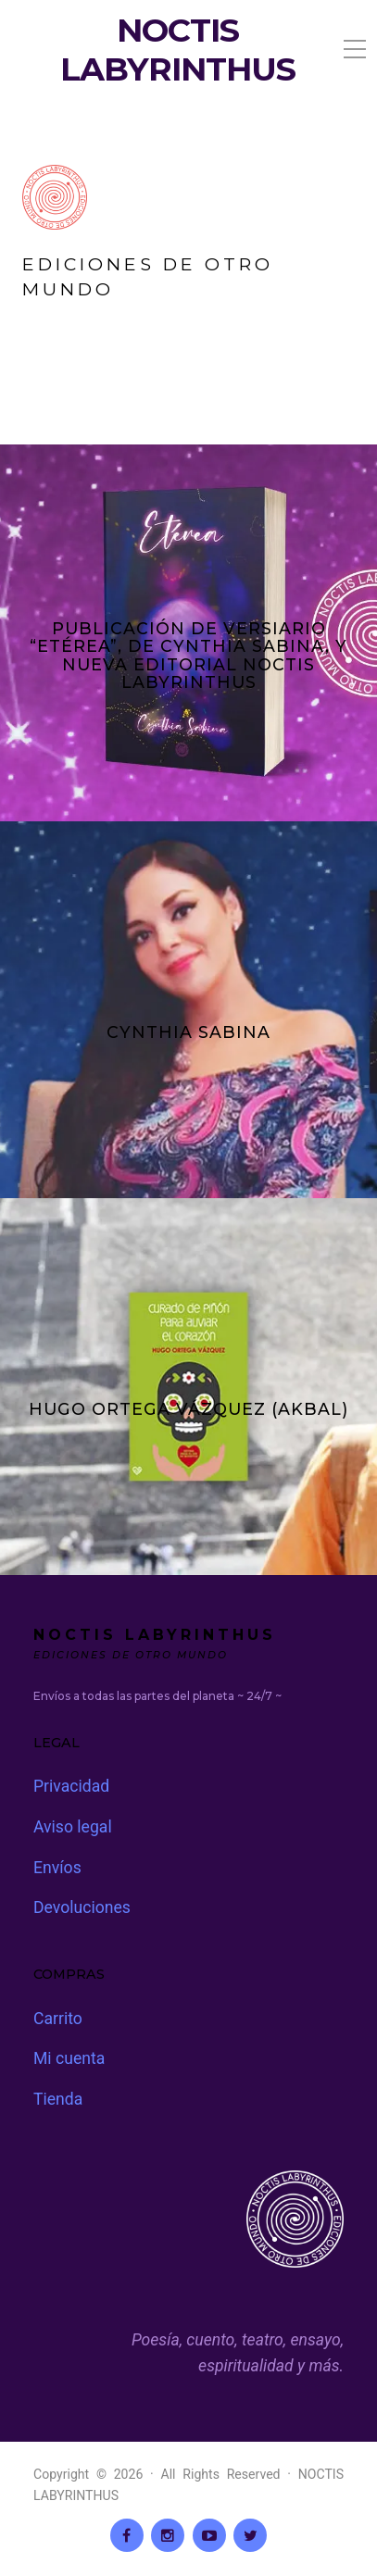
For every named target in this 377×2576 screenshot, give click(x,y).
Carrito (57, 2018)
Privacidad (71, 1786)
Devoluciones (82, 1907)
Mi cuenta (69, 2058)
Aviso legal (72, 1827)
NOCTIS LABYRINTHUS (177, 50)
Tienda (57, 2099)
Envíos (57, 1867)
